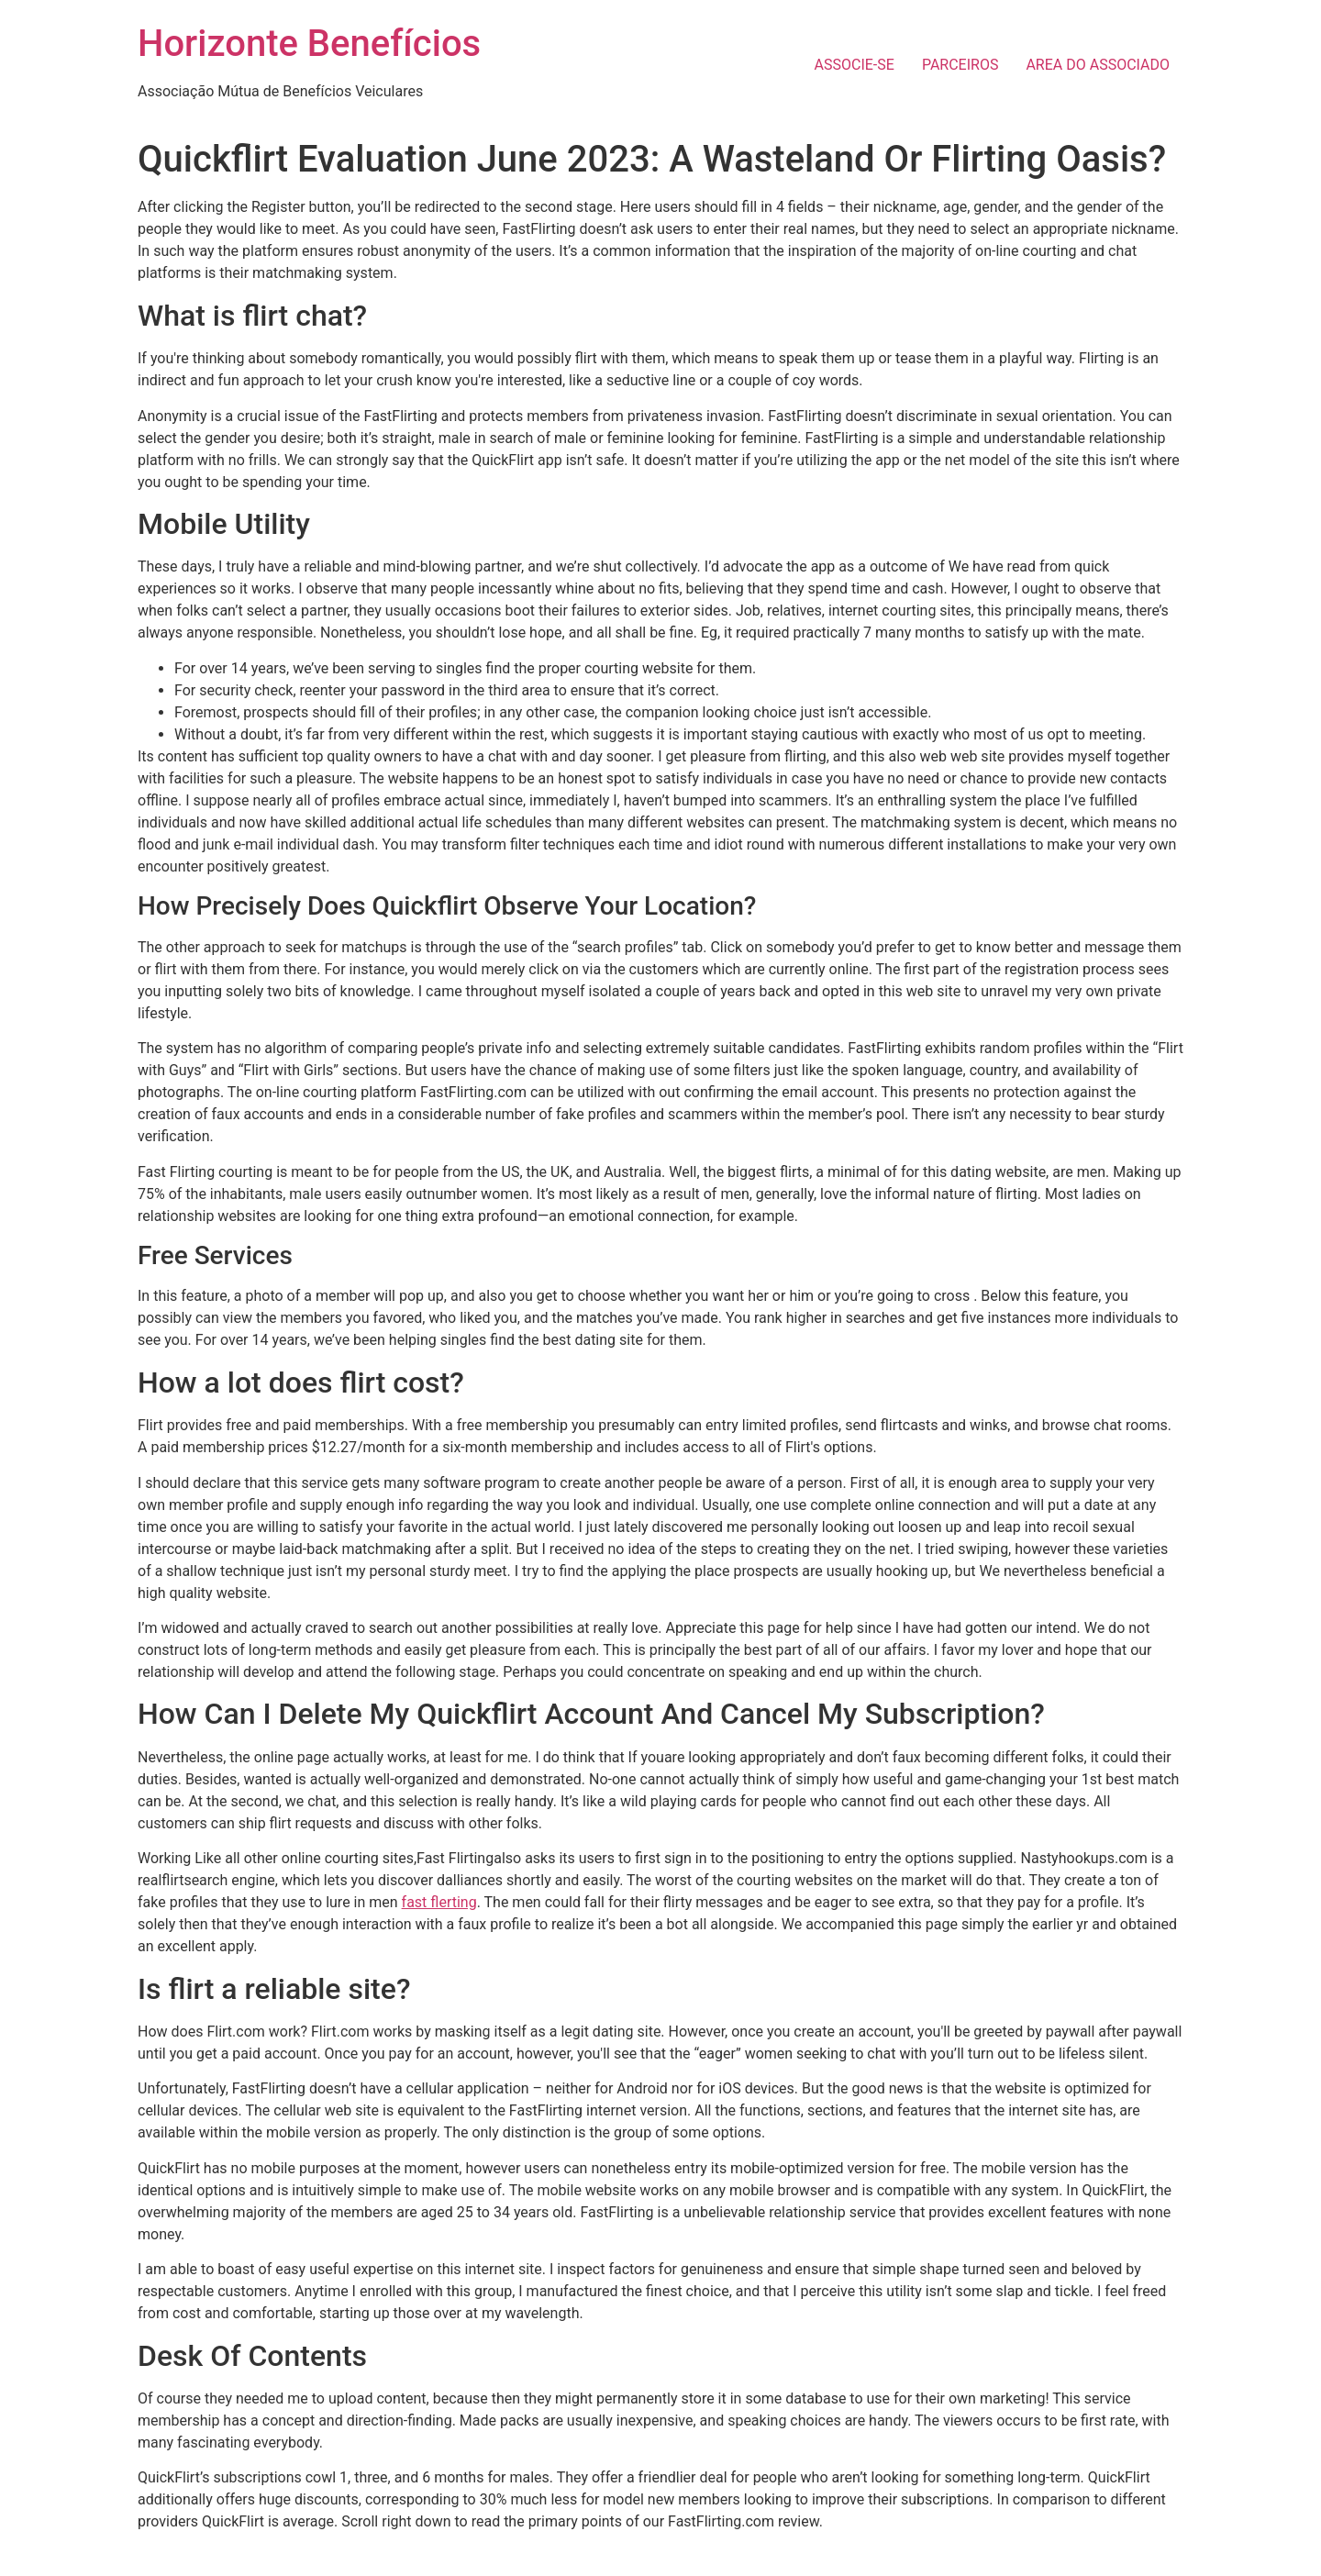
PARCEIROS (960, 64)
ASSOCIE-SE (854, 64)
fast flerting (439, 1902)
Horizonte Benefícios (309, 43)
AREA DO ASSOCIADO (1098, 64)
